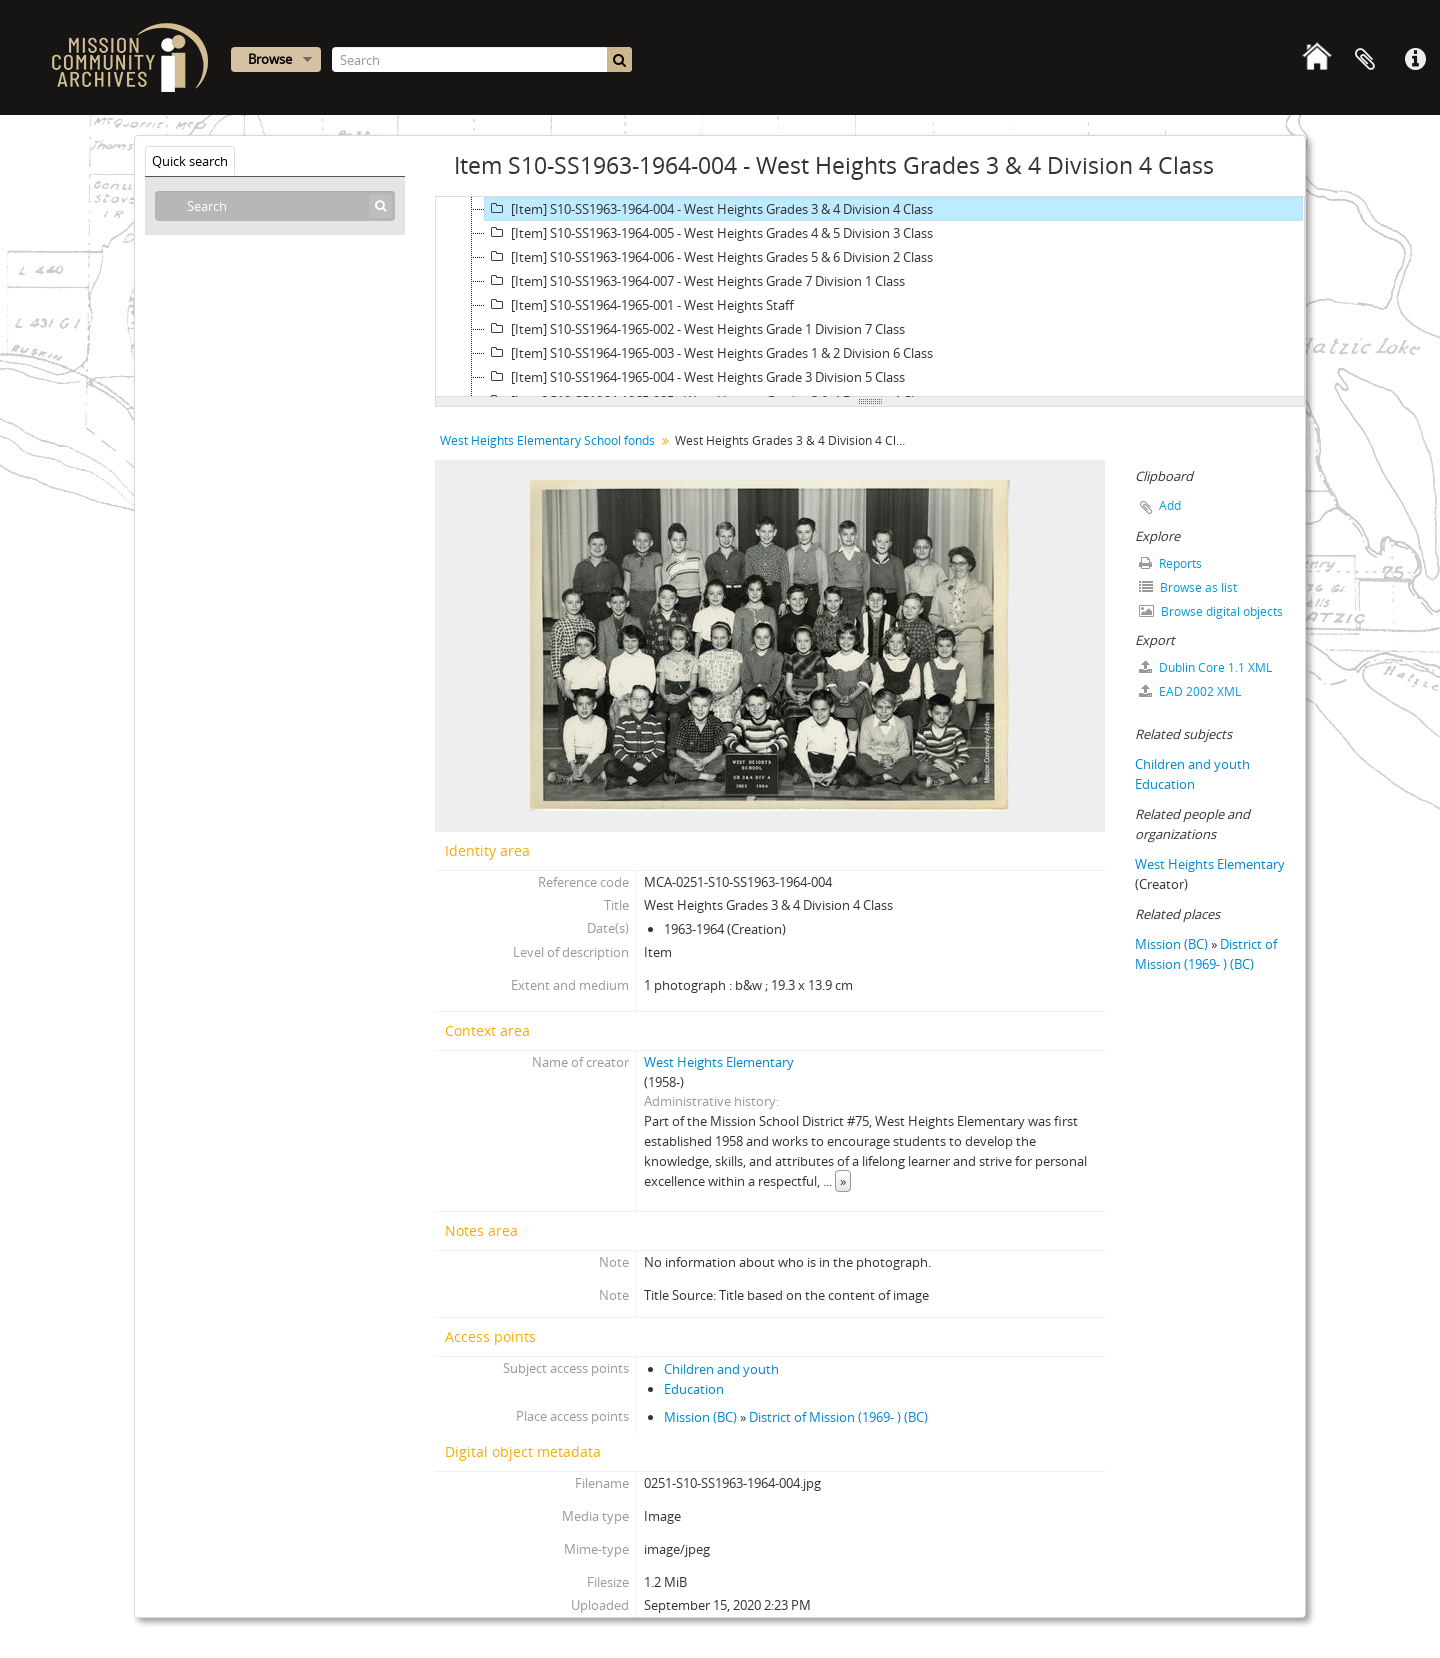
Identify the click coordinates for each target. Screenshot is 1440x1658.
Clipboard (1365, 60)
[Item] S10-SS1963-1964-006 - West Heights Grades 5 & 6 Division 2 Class (709, 257)
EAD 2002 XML (1190, 691)
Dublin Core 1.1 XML (1205, 667)
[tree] (870, 297)
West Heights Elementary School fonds (547, 440)
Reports (1170, 563)
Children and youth (721, 1369)
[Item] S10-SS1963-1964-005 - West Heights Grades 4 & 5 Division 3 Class (709, 233)
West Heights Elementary (719, 1062)
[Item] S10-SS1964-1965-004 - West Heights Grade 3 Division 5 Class (695, 377)
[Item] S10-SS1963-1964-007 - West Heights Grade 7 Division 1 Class (695, 281)
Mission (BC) (700, 1417)
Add (1170, 505)
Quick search (190, 161)
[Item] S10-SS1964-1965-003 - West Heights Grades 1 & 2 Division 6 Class (709, 353)
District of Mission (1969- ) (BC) (838, 1417)
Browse (270, 59)
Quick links (1415, 60)
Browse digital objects (1211, 611)
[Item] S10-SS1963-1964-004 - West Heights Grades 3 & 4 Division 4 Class (709, 209)
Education (694, 1389)
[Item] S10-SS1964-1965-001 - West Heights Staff (639, 305)
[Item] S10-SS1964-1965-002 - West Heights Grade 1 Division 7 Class (695, 329)
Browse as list (1188, 587)
